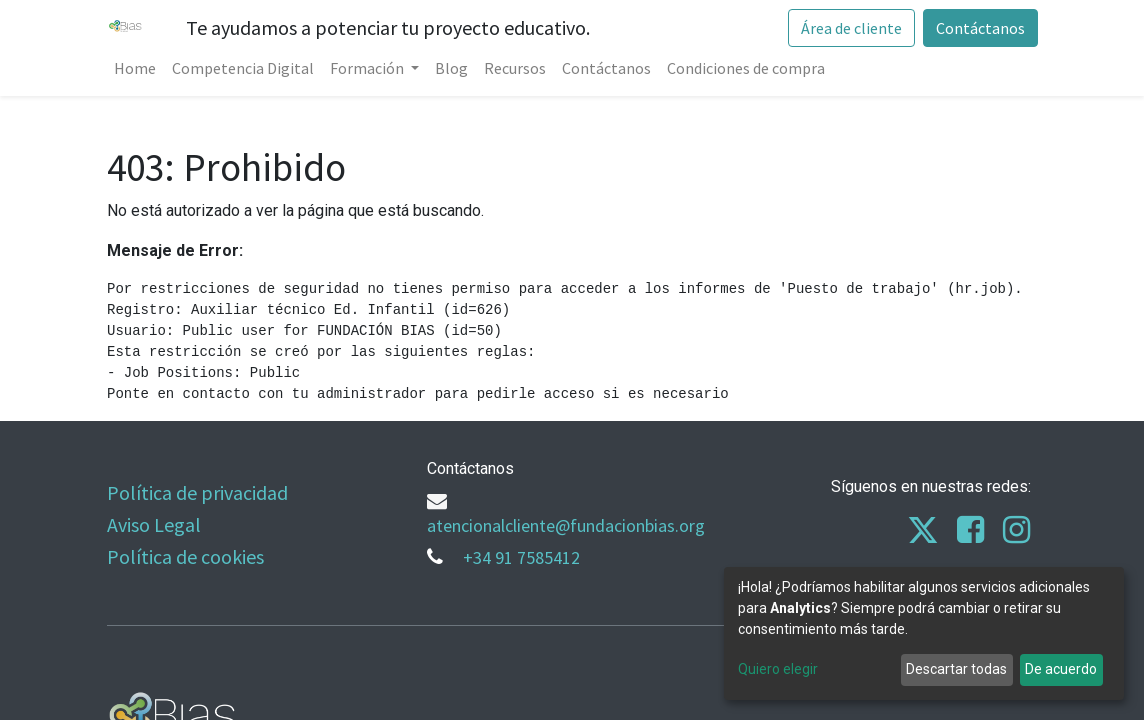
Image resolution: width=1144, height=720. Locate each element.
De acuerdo (1061, 669)
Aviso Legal (154, 524)
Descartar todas (956, 669)
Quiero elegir (778, 669)
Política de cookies (185, 556)
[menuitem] (136, 68)
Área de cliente (850, 28)
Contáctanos (979, 28)
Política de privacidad (197, 492)
